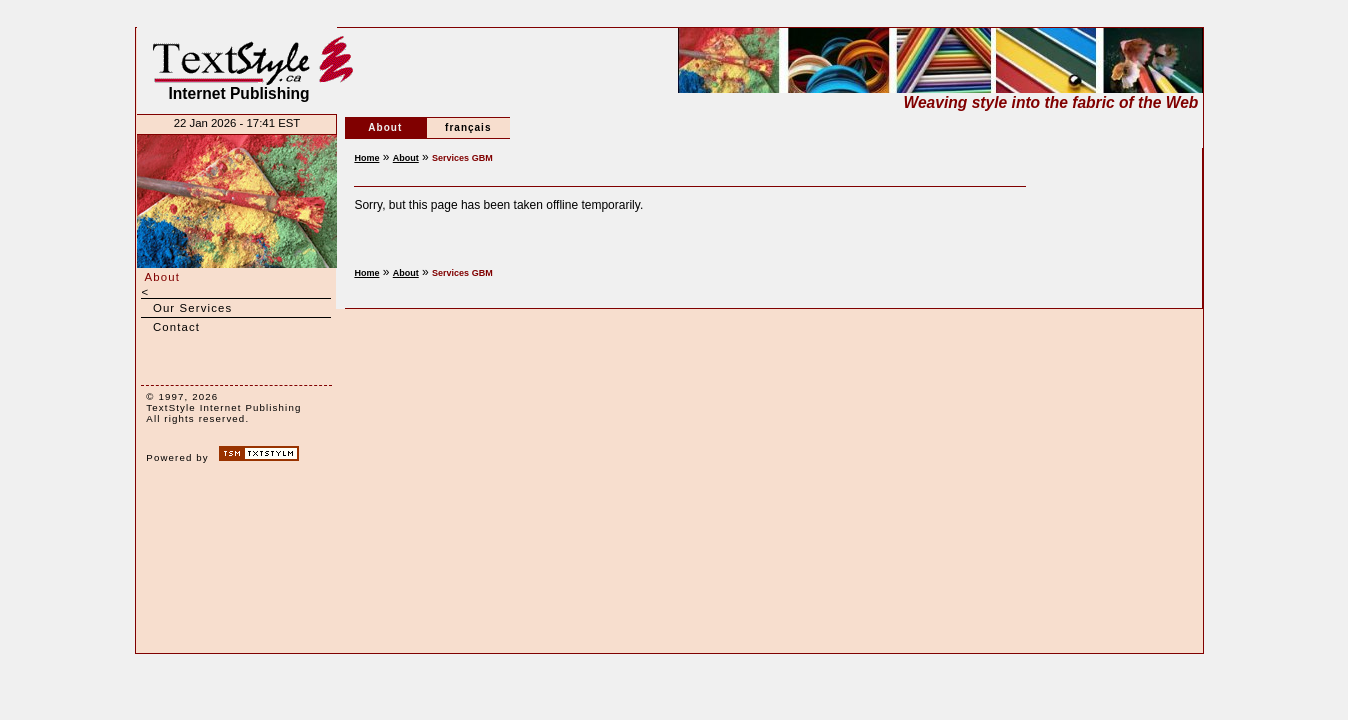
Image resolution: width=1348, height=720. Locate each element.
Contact (176, 327)
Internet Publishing (239, 69)
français (468, 127)
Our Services (193, 308)
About (161, 277)
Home (366, 158)
